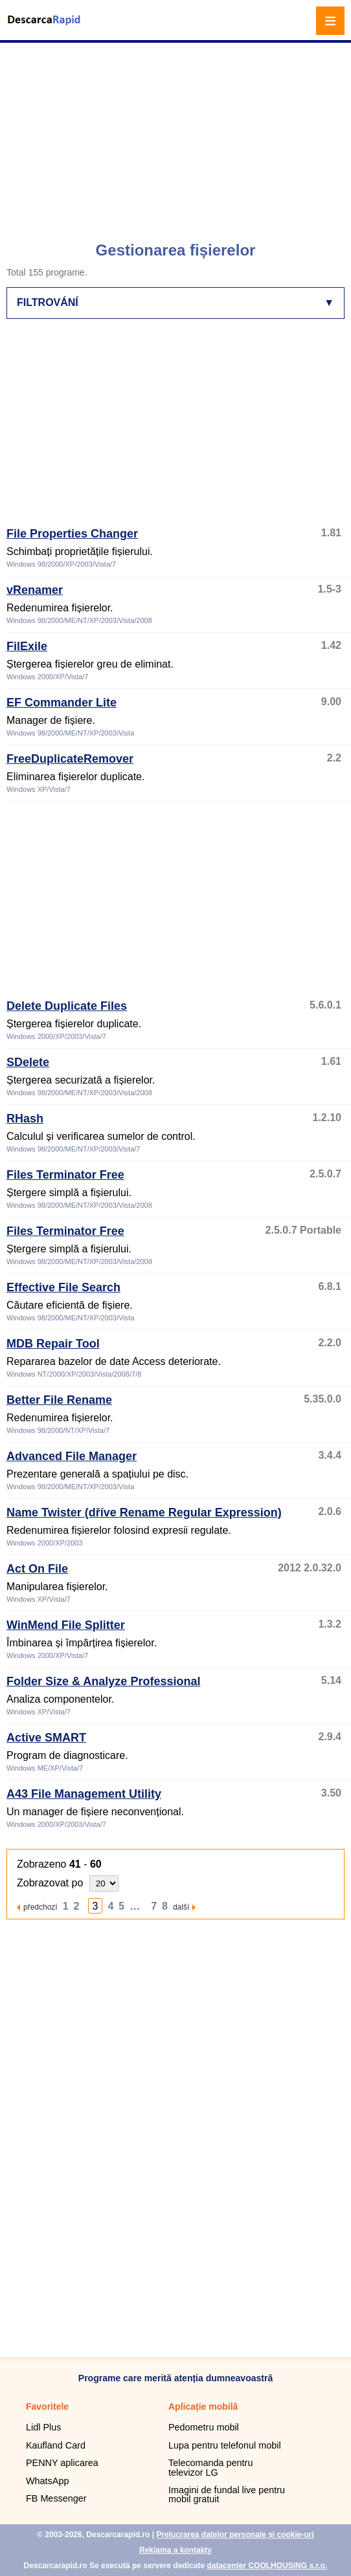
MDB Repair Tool (53, 1343)
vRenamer (34, 590)
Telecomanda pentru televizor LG (210, 2467)
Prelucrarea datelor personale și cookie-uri (234, 2534)
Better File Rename (59, 1399)
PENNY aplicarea (62, 2463)
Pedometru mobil (203, 2427)
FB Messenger (56, 2498)
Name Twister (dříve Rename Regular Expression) (144, 1512)
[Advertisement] (177, 135)
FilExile (26, 646)
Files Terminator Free (65, 1174)
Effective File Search (63, 1287)
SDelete (27, 1062)
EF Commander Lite (61, 702)
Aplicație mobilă (203, 2406)
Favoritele (47, 2406)
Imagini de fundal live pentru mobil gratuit (226, 2494)
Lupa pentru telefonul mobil (224, 2445)
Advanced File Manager (71, 1456)
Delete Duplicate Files (66, 1005)
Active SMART (46, 1737)
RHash (24, 1118)
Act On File (37, 1568)
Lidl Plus (43, 2427)
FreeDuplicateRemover (69, 758)
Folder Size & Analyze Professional (103, 1681)
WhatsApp (47, 2481)
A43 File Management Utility (83, 1793)
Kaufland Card (55, 2445)
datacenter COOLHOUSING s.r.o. (267, 2565)
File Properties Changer (72, 533)
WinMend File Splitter (65, 1625)
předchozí (40, 1907)
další (181, 1907)
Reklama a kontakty (175, 2550)
